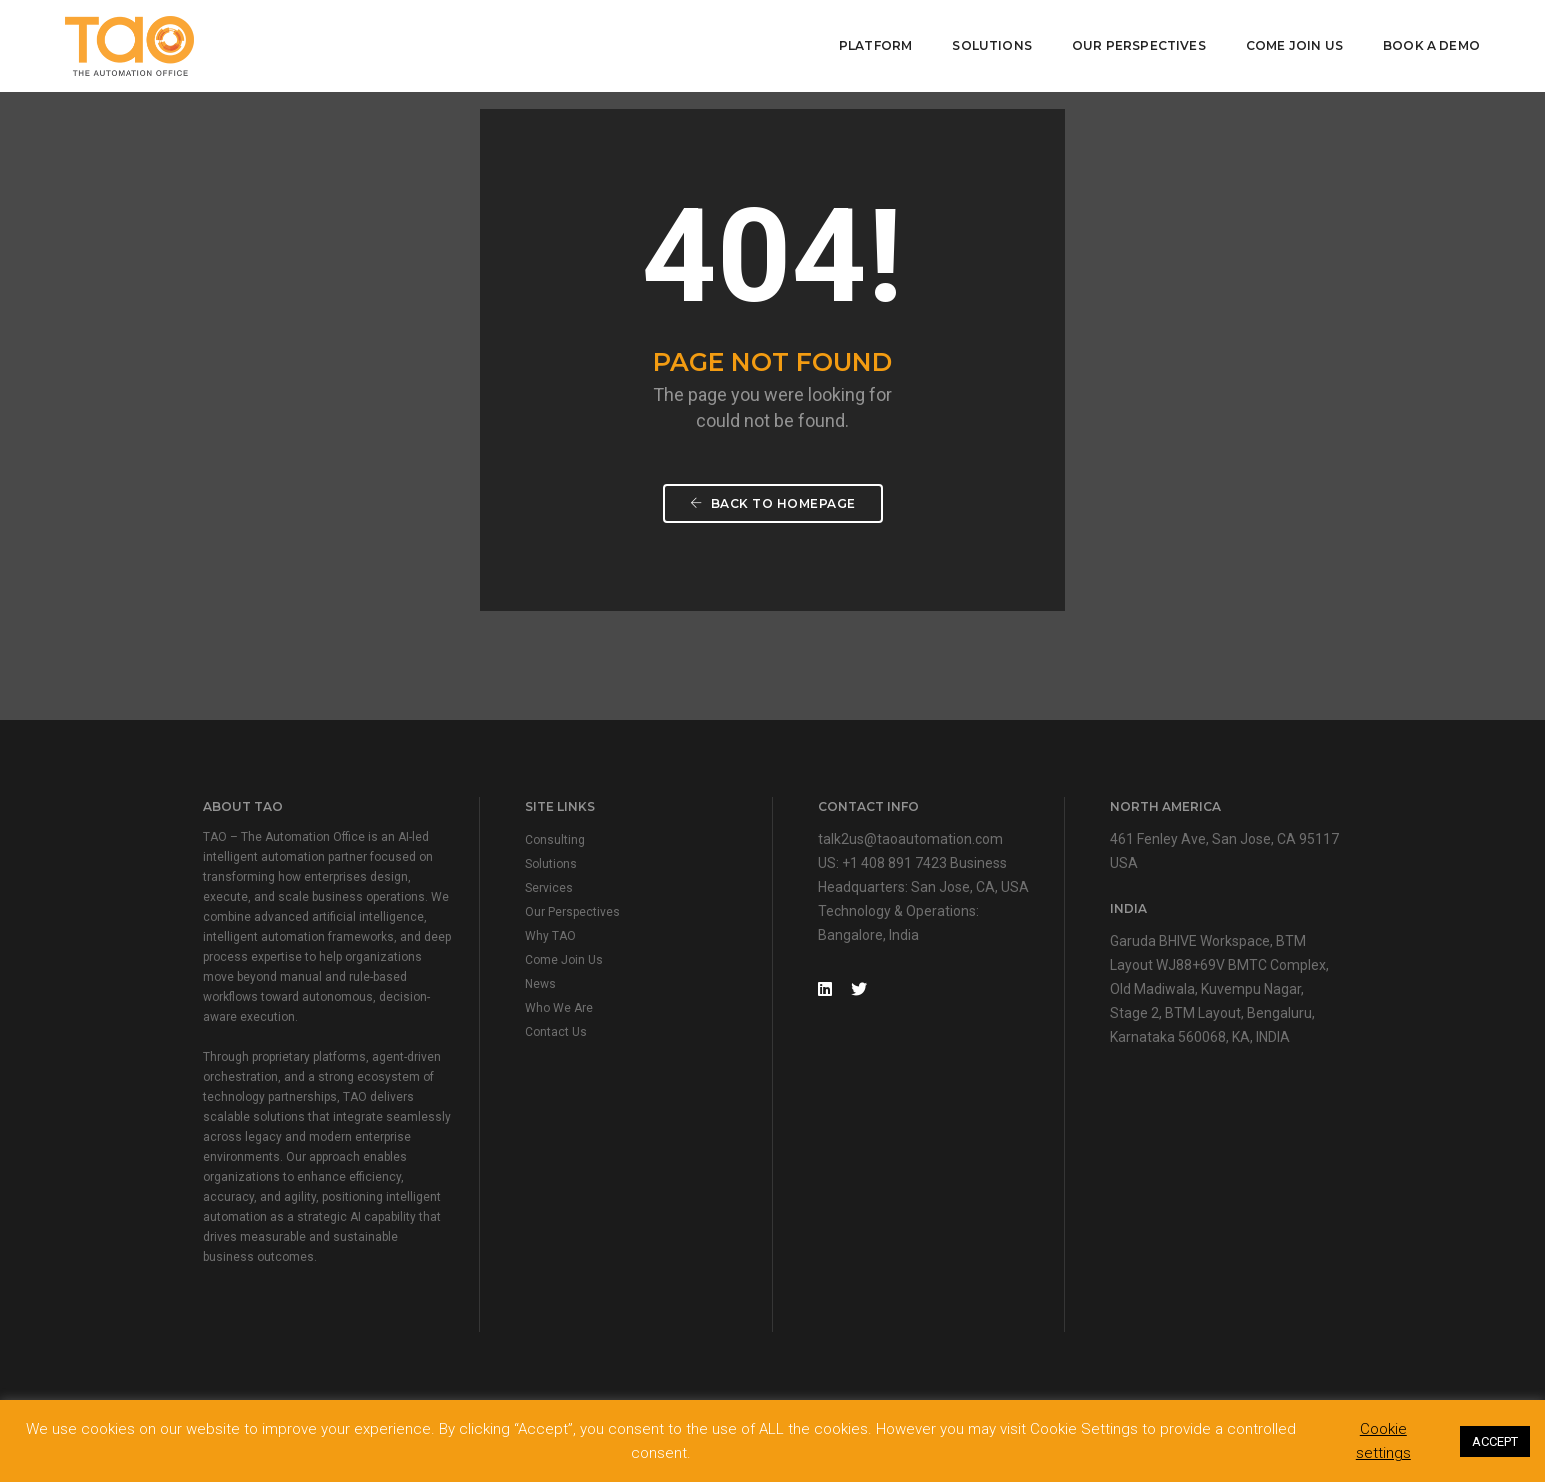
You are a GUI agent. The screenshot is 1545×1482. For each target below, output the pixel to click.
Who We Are (559, 1008)
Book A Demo (1431, 45)
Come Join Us (1294, 45)
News (540, 984)
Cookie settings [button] (1383, 1441)
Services (549, 888)
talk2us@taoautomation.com (910, 839)
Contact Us (556, 1032)
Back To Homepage (773, 503)
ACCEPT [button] (1495, 1441)
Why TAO (550, 936)
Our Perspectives (1139, 45)
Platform (875, 45)
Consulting (555, 840)
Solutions (992, 45)
